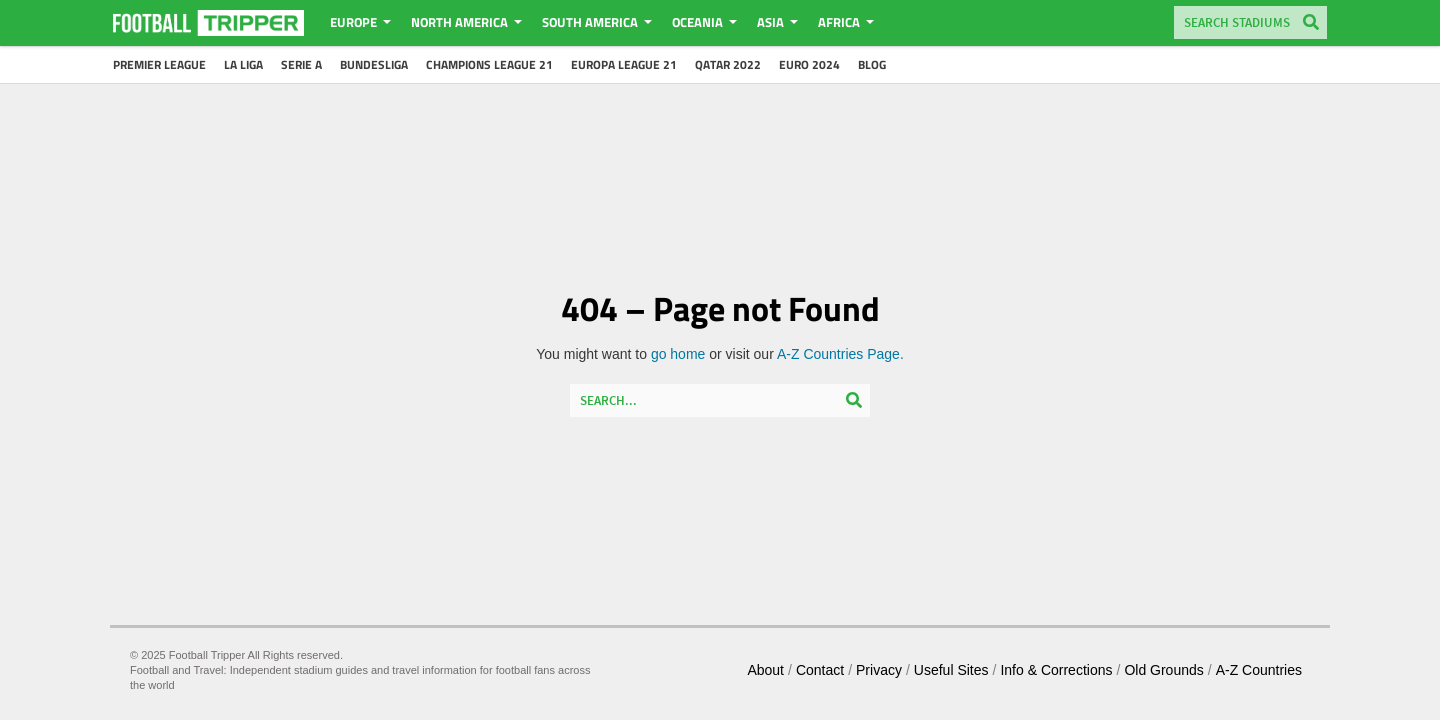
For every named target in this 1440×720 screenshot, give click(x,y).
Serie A (301, 64)
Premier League (159, 64)
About (765, 670)
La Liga (243, 64)
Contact (820, 670)
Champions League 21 (489, 64)
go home (678, 354)
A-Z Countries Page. (840, 354)
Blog (872, 64)
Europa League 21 (624, 64)
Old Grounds (1163, 670)
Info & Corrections (1056, 670)
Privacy (879, 670)
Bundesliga (374, 64)
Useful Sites (951, 670)
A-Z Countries (1259, 670)
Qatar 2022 (728, 64)
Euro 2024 (809, 64)
